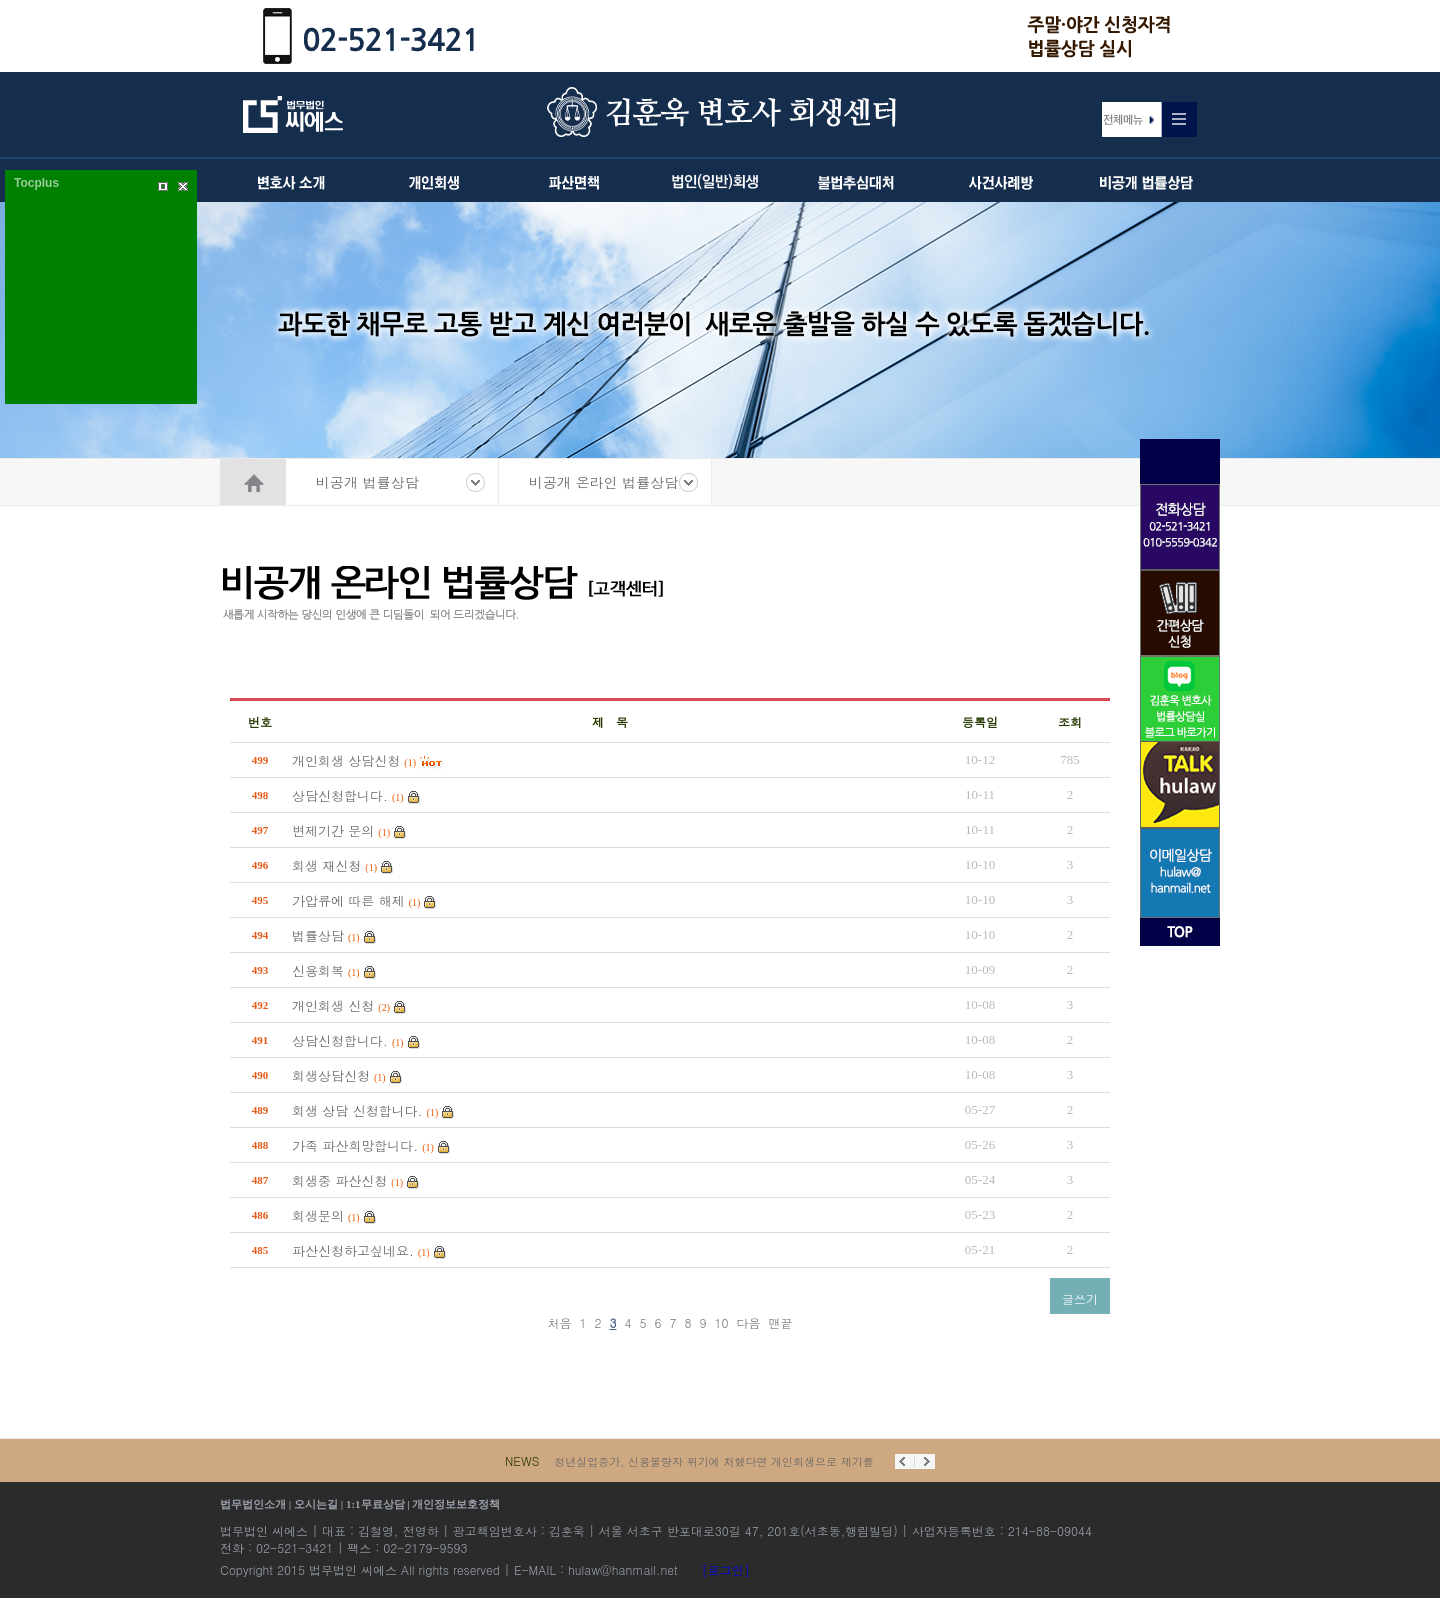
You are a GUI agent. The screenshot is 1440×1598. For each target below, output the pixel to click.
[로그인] (726, 1569)
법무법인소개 (253, 1504)
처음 (559, 1322)
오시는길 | (320, 1504)
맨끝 (781, 1322)
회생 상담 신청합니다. (357, 1110)
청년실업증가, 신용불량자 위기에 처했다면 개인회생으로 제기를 (714, 1461)
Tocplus (36, 183)
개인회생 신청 (333, 1005)
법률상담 (318, 935)
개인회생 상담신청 (346, 760)
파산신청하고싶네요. (353, 1250)
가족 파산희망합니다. (355, 1145)
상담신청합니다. (340, 795)
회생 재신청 (326, 865)
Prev (905, 1461)
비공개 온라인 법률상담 (603, 482)
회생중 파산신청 (339, 1180)
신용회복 (318, 970)
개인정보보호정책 (456, 1504)
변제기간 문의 (333, 830)
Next (925, 1461)
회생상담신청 (331, 1075)
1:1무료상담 (375, 1504)
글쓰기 (1080, 1298)
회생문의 (318, 1215)
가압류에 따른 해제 (348, 900)
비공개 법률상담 (367, 482)
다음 (749, 1322)
